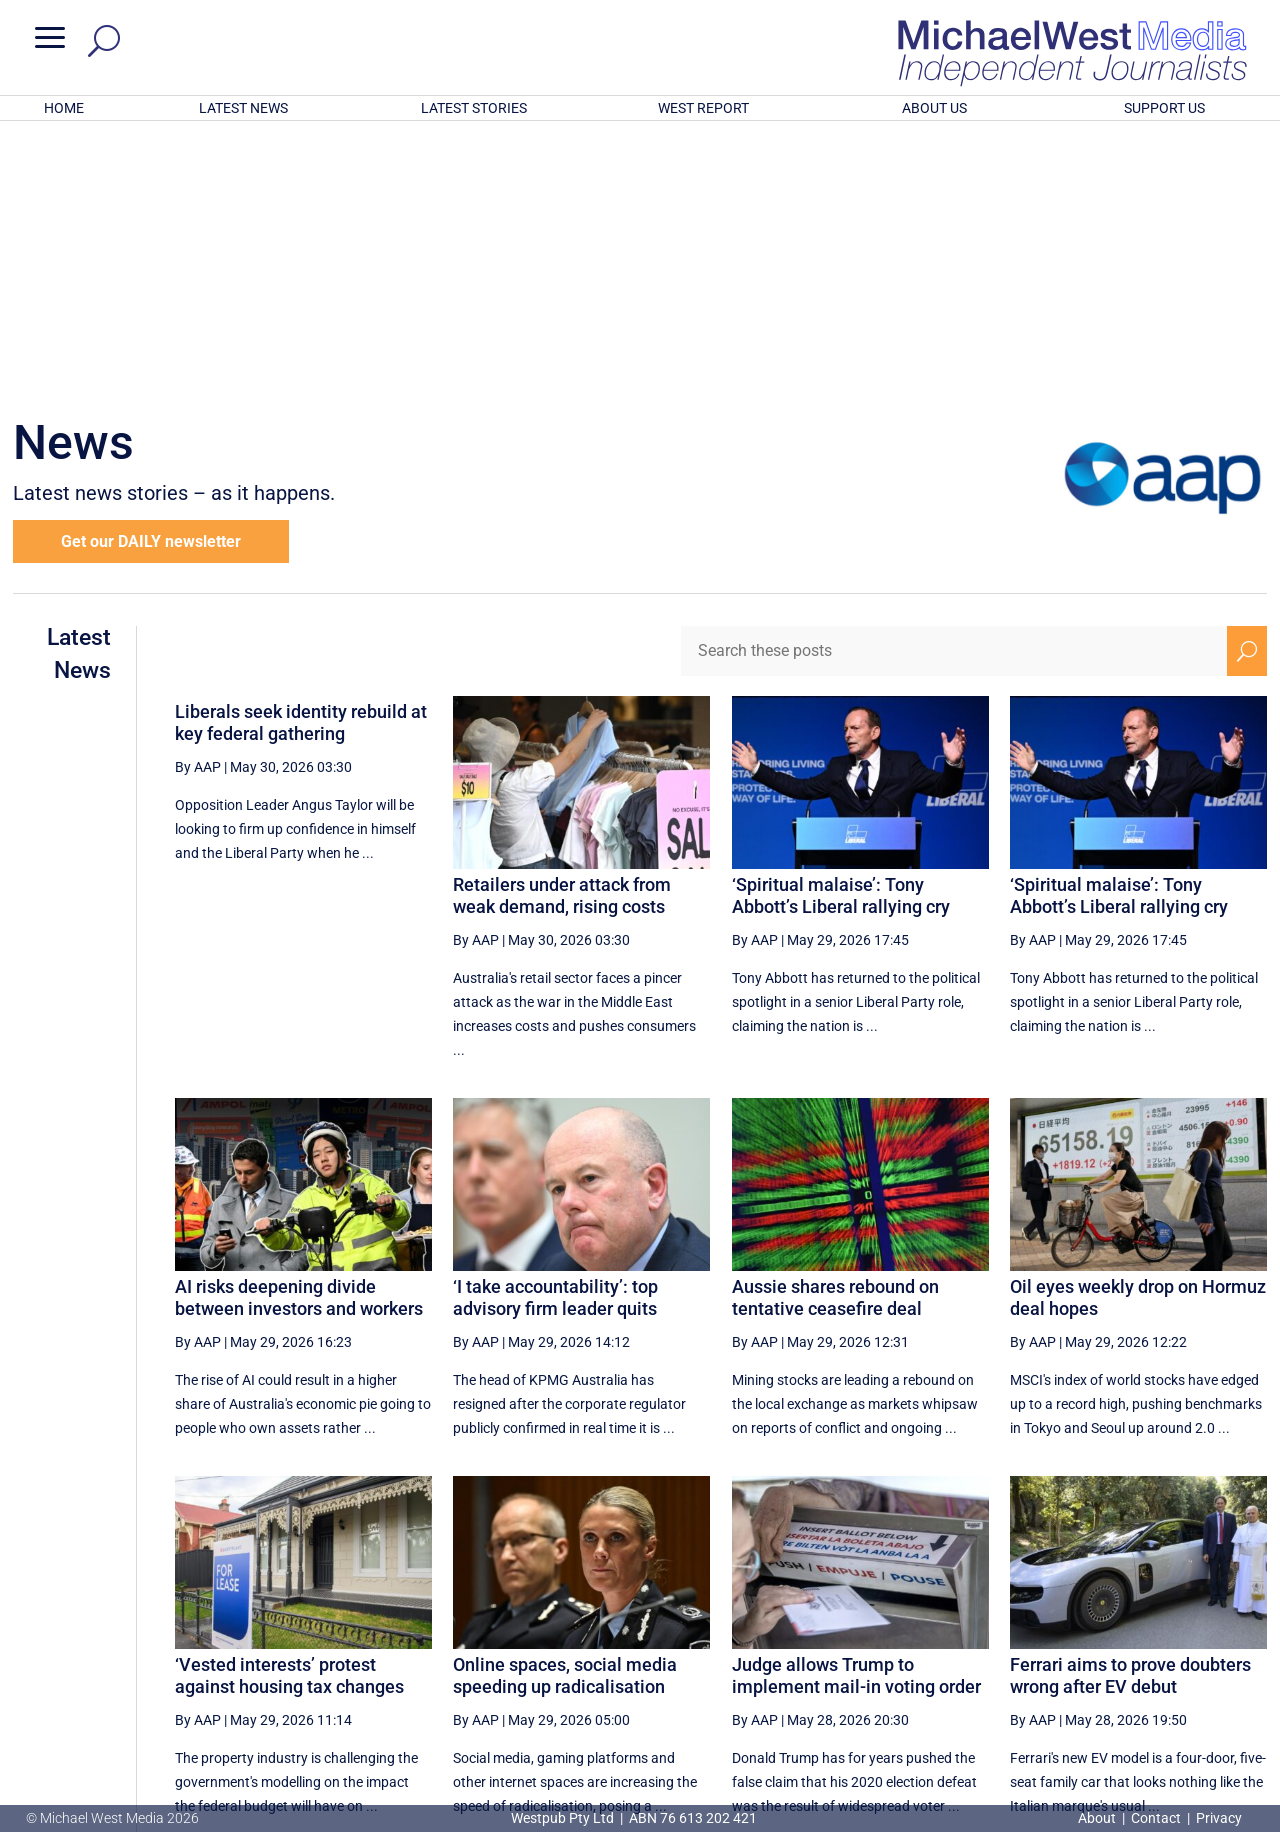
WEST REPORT (703, 108)
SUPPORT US (1164, 108)
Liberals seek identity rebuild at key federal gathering (301, 460)
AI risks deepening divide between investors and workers (299, 1035)
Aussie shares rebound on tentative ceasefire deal (835, 1035)
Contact (1156, 1818)
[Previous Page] (844, 1631)
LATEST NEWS (243, 108)
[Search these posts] (954, 389)
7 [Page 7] (972, 1632)
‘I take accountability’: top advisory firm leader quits (555, 1035)
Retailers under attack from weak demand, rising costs (562, 633)
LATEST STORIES (474, 108)
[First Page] (801, 1631)
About (1098, 1818)
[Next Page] (1200, 1631)
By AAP (198, 505)
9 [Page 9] (1057, 1632)
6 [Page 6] (929, 1632)
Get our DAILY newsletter (151, 279)
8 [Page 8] (1014, 1632)
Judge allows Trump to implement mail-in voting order (856, 1413)
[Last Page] (1245, 1631)
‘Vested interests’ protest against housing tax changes (289, 1413)
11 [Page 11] (1154, 1632)
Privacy (1219, 1818)
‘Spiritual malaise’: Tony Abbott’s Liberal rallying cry (841, 633)
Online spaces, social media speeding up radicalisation (565, 1413)
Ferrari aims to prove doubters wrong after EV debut (1130, 1413)
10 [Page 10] (1104, 1632)
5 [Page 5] (887, 1632)
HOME (64, 108)
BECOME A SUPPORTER (1177, 1703)
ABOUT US (934, 108)
